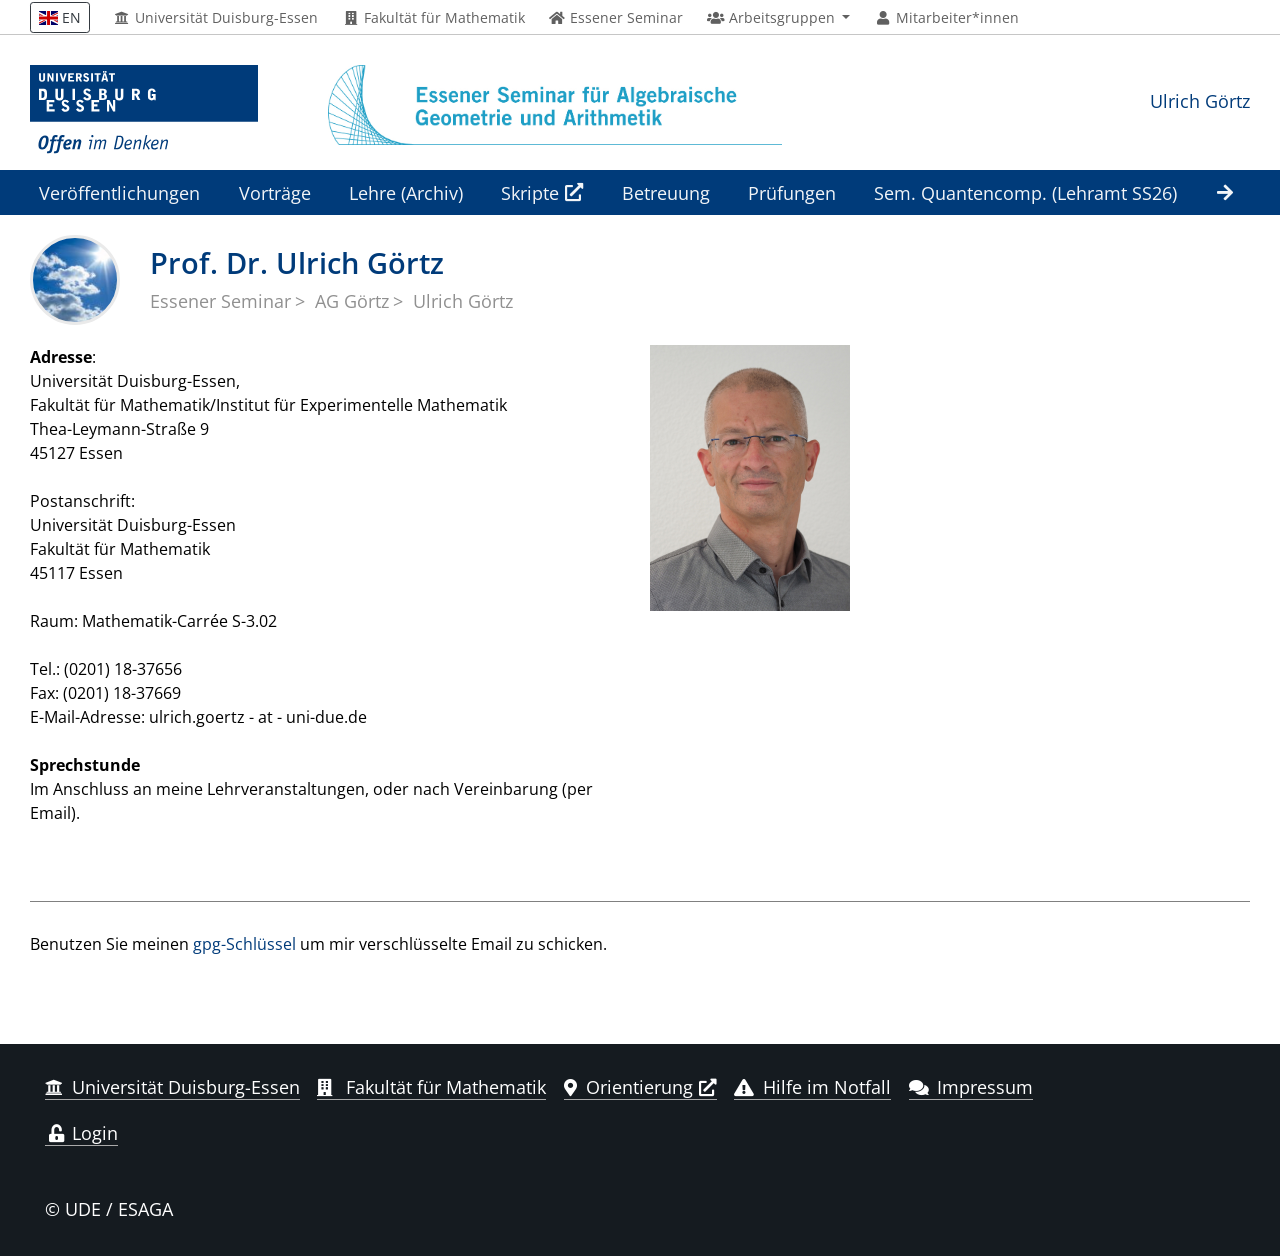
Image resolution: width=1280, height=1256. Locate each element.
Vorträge (275, 192)
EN (60, 17)
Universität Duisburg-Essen (216, 18)
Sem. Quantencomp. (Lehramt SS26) (1025, 192)
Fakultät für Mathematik (433, 18)
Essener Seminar (220, 301)
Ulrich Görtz (1200, 100)
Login (81, 1133)
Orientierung (628, 1087)
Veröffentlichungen (119, 192)
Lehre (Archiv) (406, 192)
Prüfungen (792, 192)
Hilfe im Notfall (812, 1087)
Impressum (971, 1087)
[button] (778, 18)
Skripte (530, 192)
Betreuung (666, 192)
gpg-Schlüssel (244, 944)
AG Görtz (352, 301)
